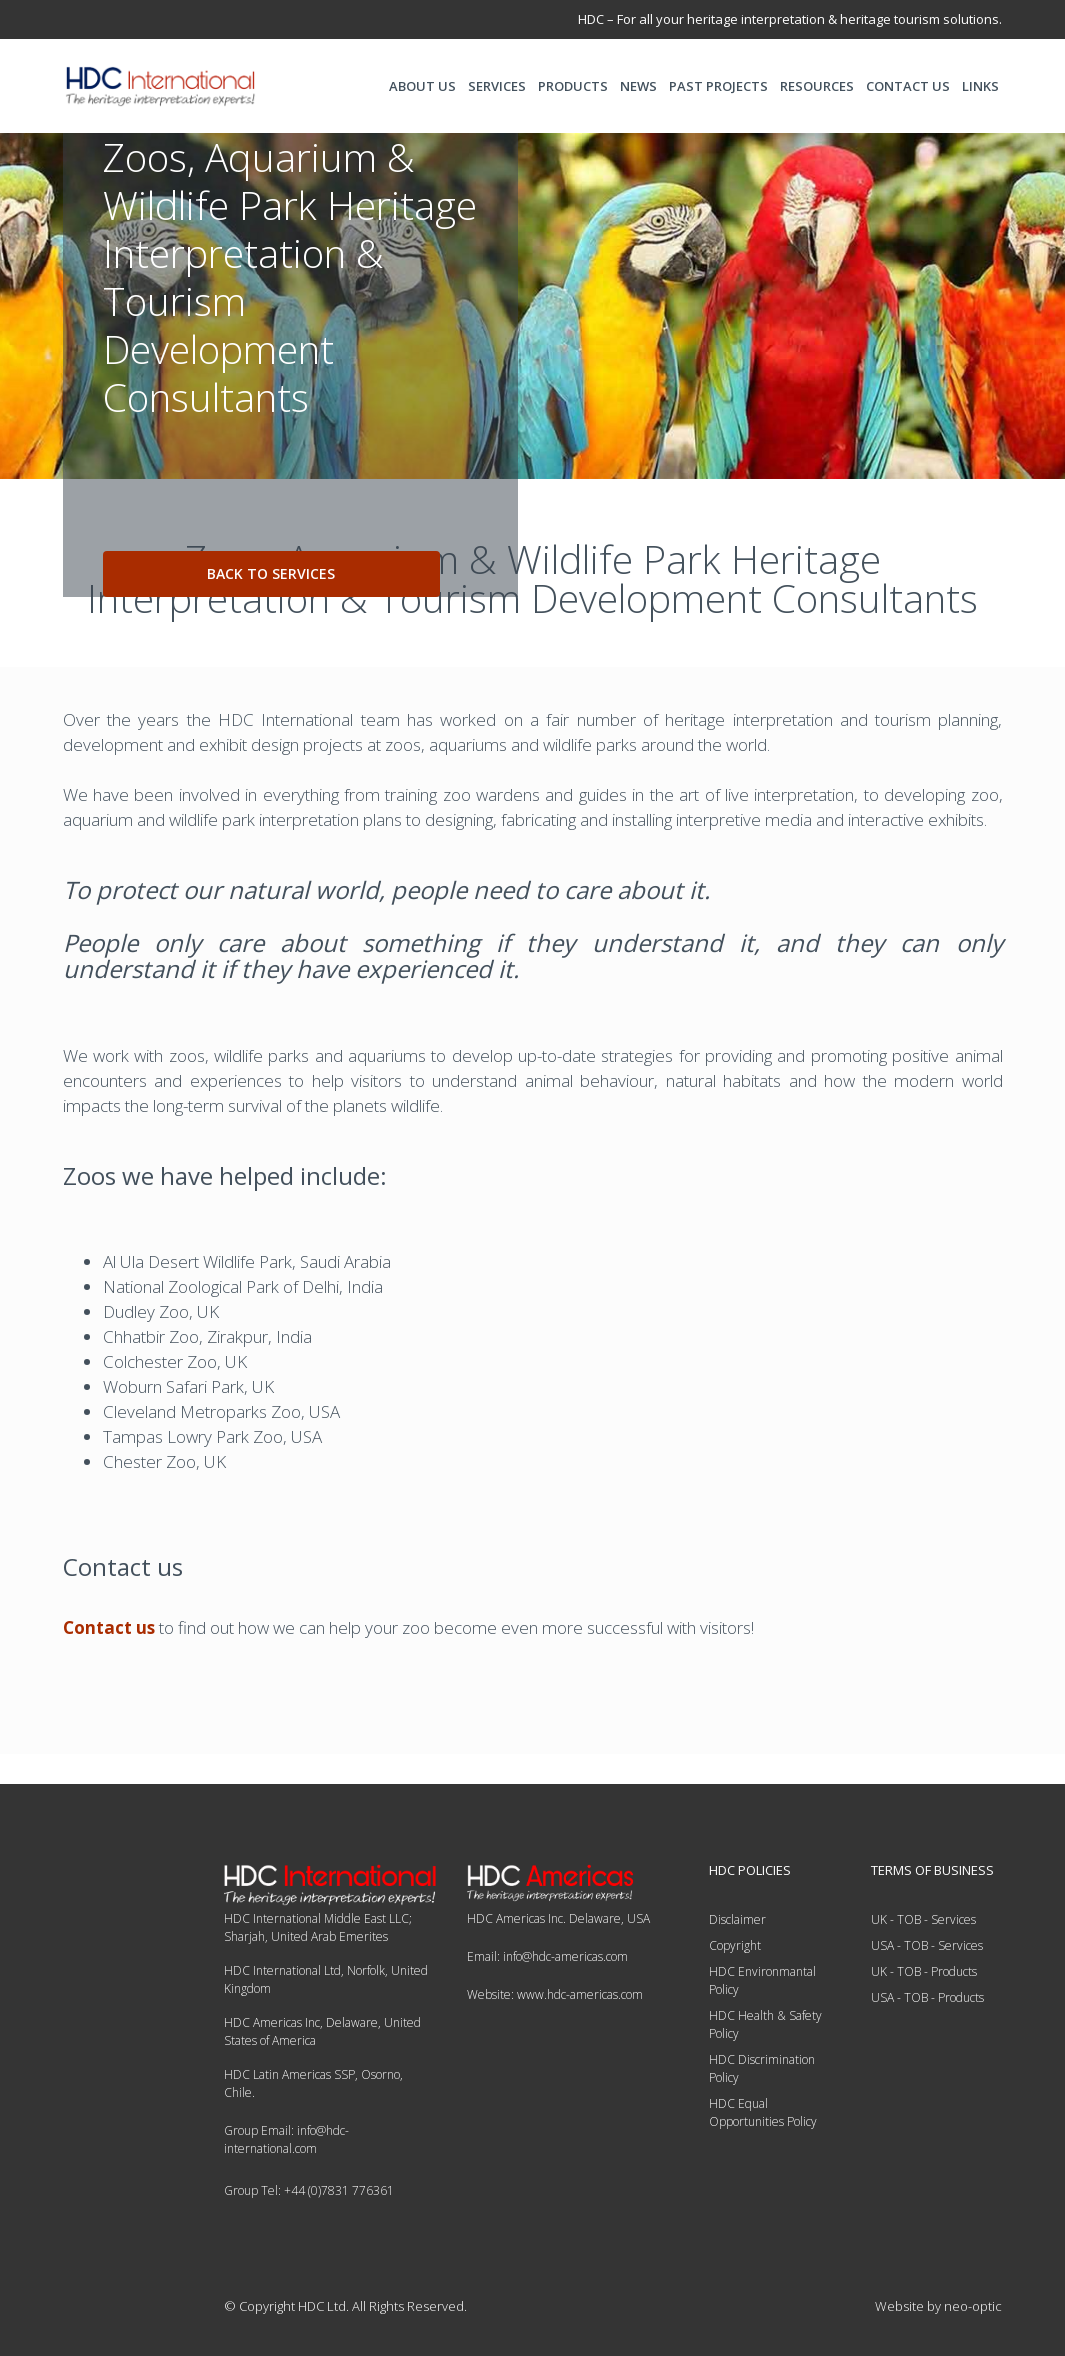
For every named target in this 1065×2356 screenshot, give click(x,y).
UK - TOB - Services (923, 1919)
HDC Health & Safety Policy (765, 2024)
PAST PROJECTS (718, 86)
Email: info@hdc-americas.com (547, 1956)
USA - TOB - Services (927, 1945)
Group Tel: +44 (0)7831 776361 (309, 2190)
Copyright (735, 1945)
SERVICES (497, 86)
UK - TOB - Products (924, 1971)
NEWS (638, 86)
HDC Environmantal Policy (762, 1980)
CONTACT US (908, 86)
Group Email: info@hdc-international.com (286, 2139)
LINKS (980, 86)
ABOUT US (422, 86)
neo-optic (973, 2306)
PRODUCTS (573, 86)
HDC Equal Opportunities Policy (763, 2112)
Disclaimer (737, 1919)
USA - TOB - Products (927, 1997)
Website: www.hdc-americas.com (555, 1994)
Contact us (109, 1627)
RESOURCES (817, 86)
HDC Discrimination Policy (762, 2068)
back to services (271, 573)
